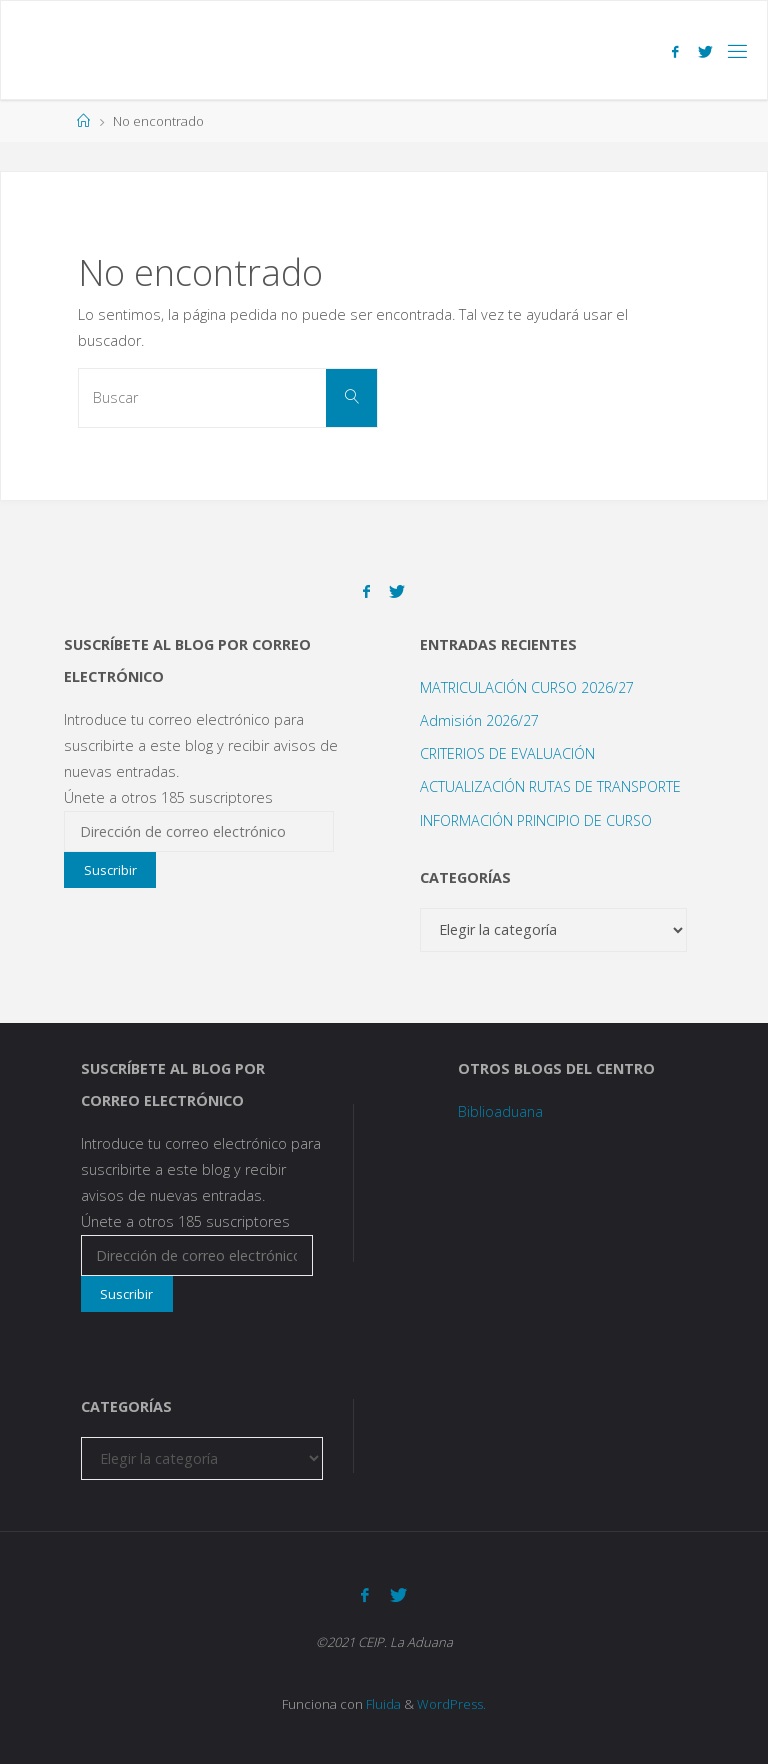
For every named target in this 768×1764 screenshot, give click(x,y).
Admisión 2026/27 (479, 720)
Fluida (382, 1704)
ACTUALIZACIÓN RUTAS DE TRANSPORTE (550, 786)
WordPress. (451, 1704)
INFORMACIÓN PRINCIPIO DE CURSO (536, 820)
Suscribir (110, 870)
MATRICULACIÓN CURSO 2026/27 (527, 687)
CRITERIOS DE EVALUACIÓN (507, 753)
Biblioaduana (500, 1111)
